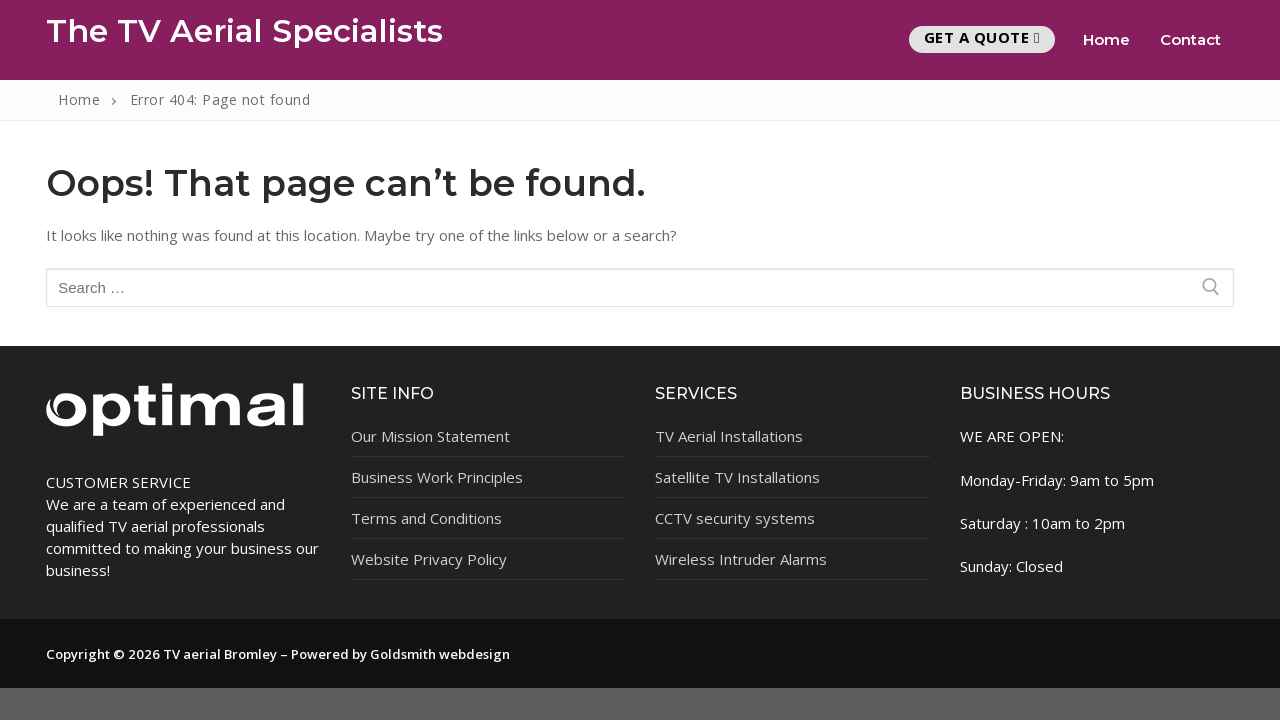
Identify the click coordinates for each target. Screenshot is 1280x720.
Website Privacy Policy (429, 559)
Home (79, 99)
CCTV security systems (735, 518)
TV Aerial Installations (729, 436)
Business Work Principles (437, 477)
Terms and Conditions (426, 518)
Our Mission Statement (430, 436)
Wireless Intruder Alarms (741, 559)
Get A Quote (982, 37)
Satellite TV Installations (737, 477)
